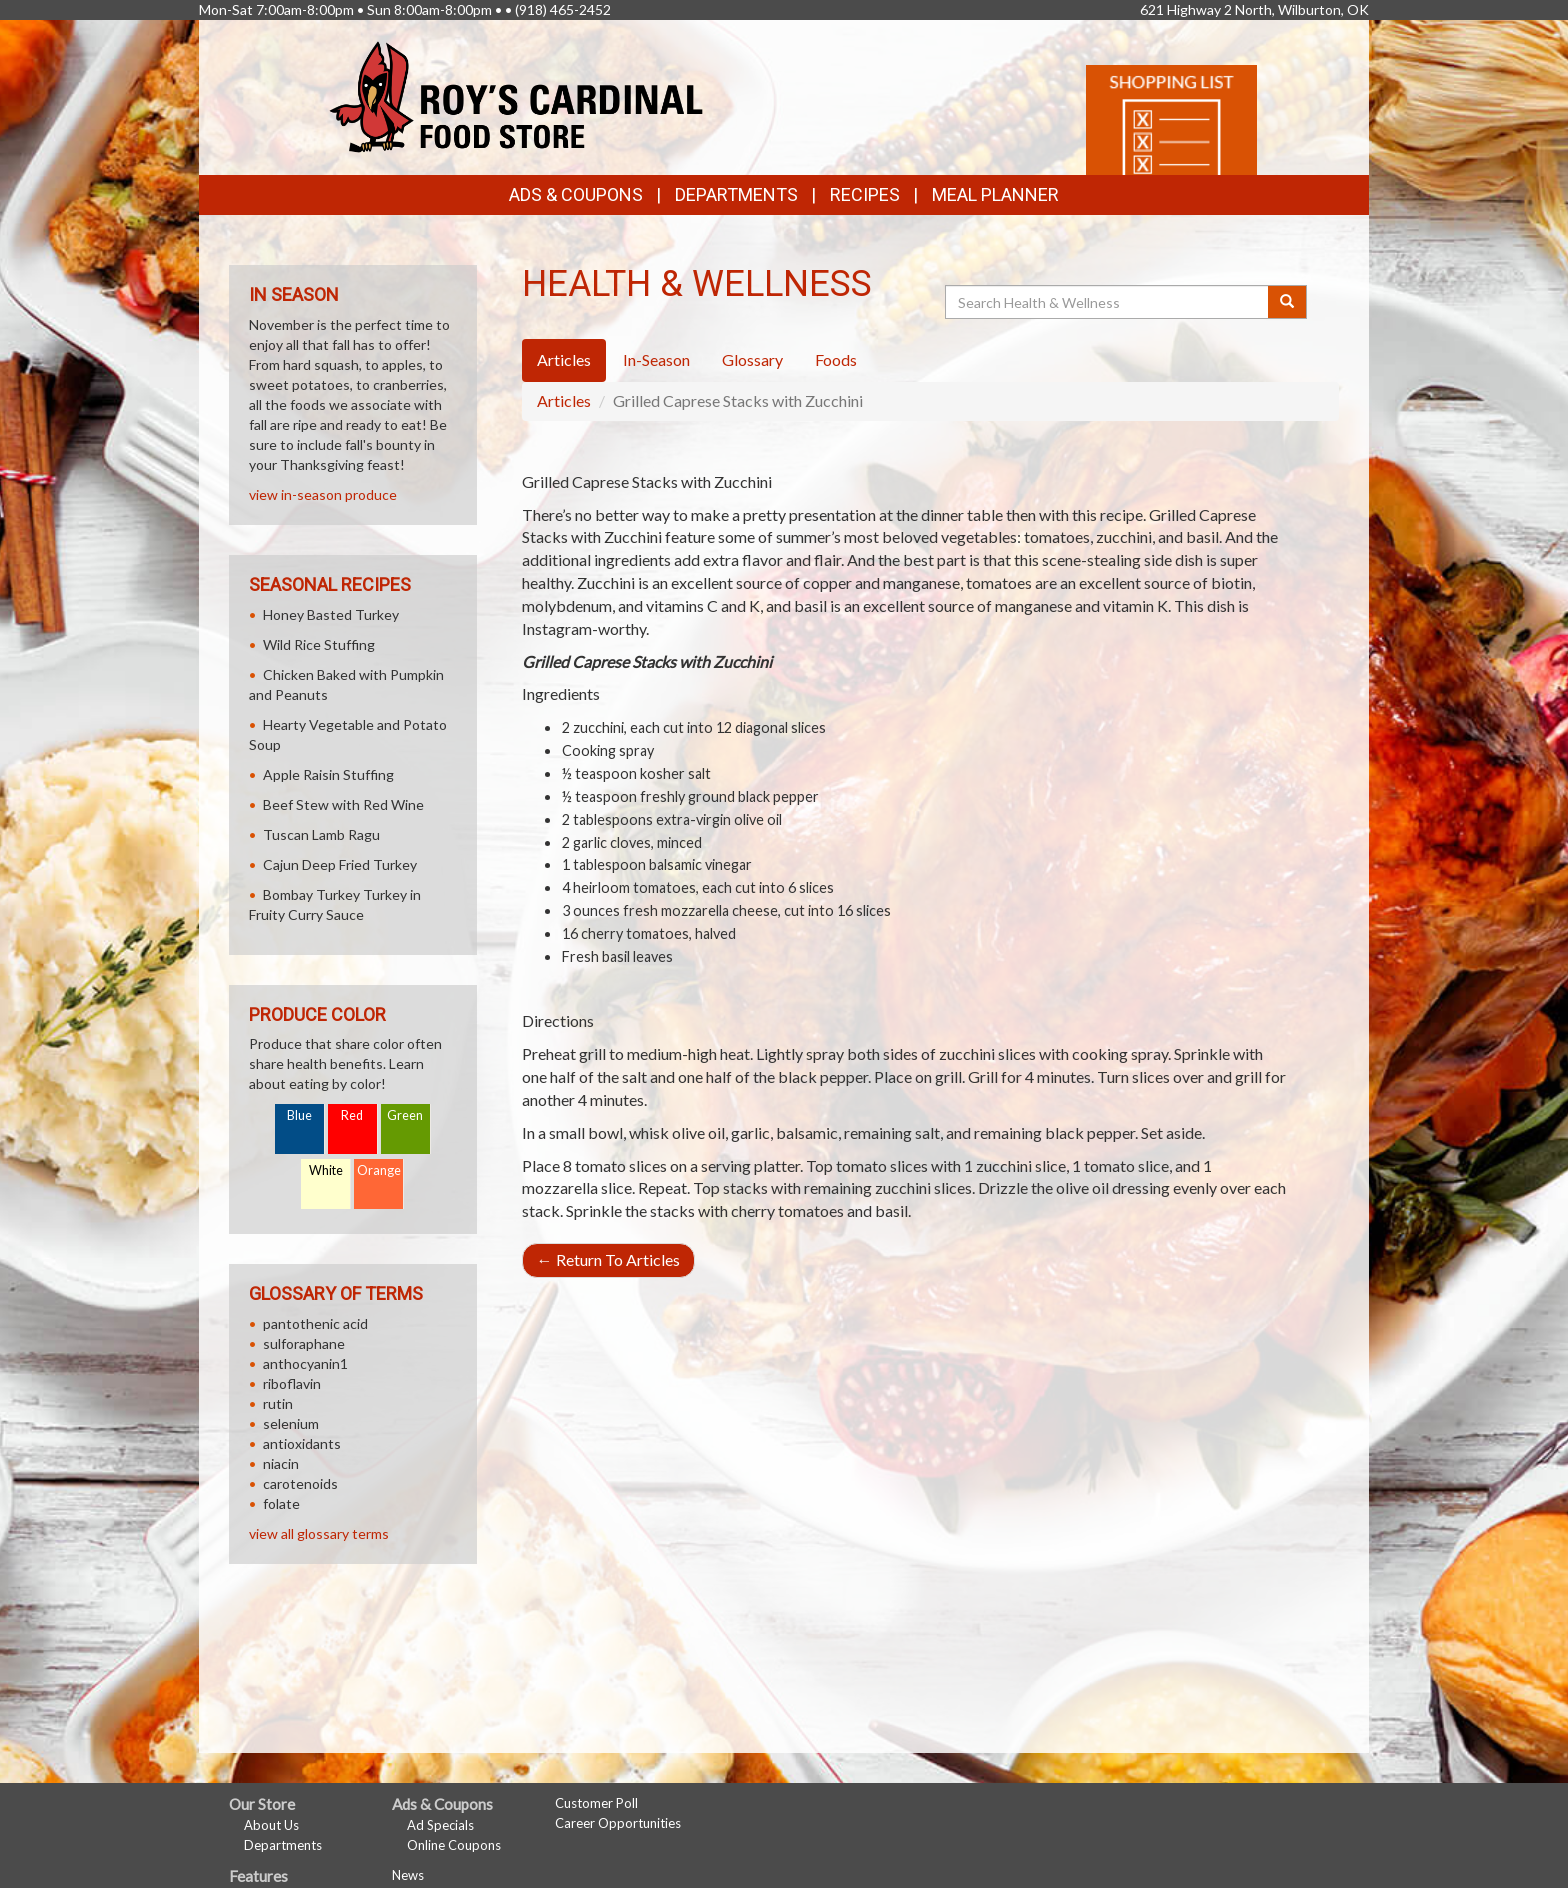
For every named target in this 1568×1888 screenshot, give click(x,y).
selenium (291, 1423)
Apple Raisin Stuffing (328, 774)
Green (405, 1115)
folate (281, 1503)
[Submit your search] (1287, 302)
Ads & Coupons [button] (576, 194)
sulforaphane (304, 1343)
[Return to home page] (516, 95)
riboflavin (292, 1383)
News (408, 1875)
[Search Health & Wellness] (1108, 302)
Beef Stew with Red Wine (343, 804)
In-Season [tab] (656, 359)
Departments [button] (736, 194)
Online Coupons (454, 1845)
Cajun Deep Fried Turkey (340, 864)
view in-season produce (323, 494)
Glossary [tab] (752, 359)
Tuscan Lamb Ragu (321, 834)
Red (352, 1115)
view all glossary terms (319, 1533)
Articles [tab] (564, 359)
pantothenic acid (315, 1323)
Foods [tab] (836, 359)
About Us (271, 1825)
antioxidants (302, 1443)
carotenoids (300, 1483)
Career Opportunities (618, 1823)
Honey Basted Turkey (331, 614)
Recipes (865, 194)
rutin (278, 1403)
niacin (281, 1463)
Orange (379, 1170)
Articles (564, 400)
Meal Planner (995, 194)
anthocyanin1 (305, 1363)
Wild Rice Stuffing (319, 644)
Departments (283, 1845)
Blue (299, 1115)
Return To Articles (608, 1259)
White (326, 1170)
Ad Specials (440, 1825)
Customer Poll (596, 1803)
